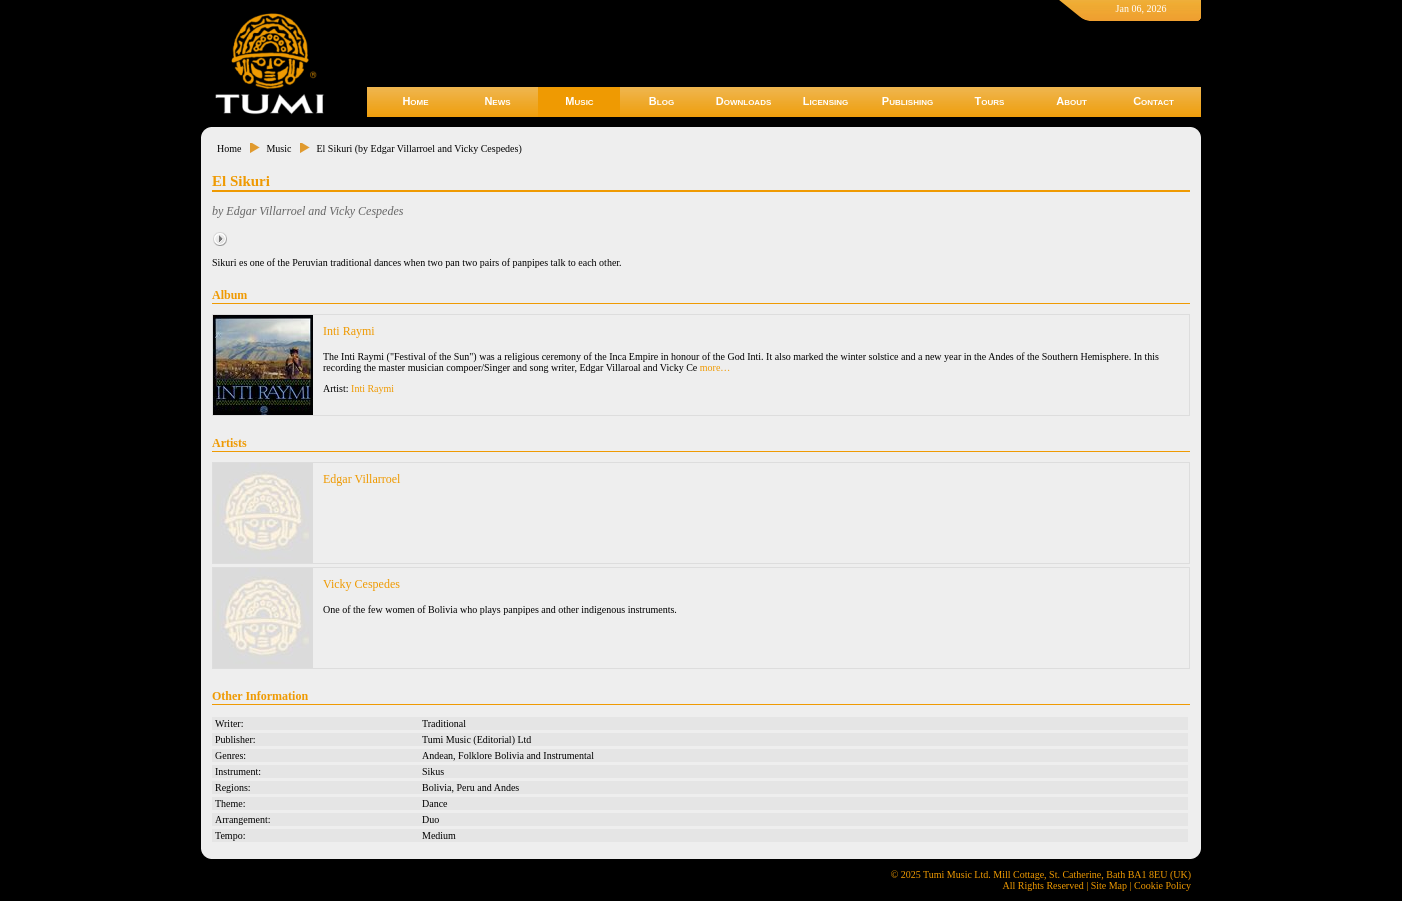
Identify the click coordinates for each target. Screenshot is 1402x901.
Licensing (825, 101)
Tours (990, 101)
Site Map (1109, 885)
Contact (1153, 101)
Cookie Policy (1162, 885)
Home (415, 101)
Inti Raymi (349, 331)
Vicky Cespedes (361, 584)
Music (579, 101)
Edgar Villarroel (361, 479)
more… (715, 367)
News (497, 101)
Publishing (907, 101)
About (1071, 101)
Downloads (744, 101)
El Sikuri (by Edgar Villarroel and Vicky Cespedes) (418, 148)
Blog (661, 101)
